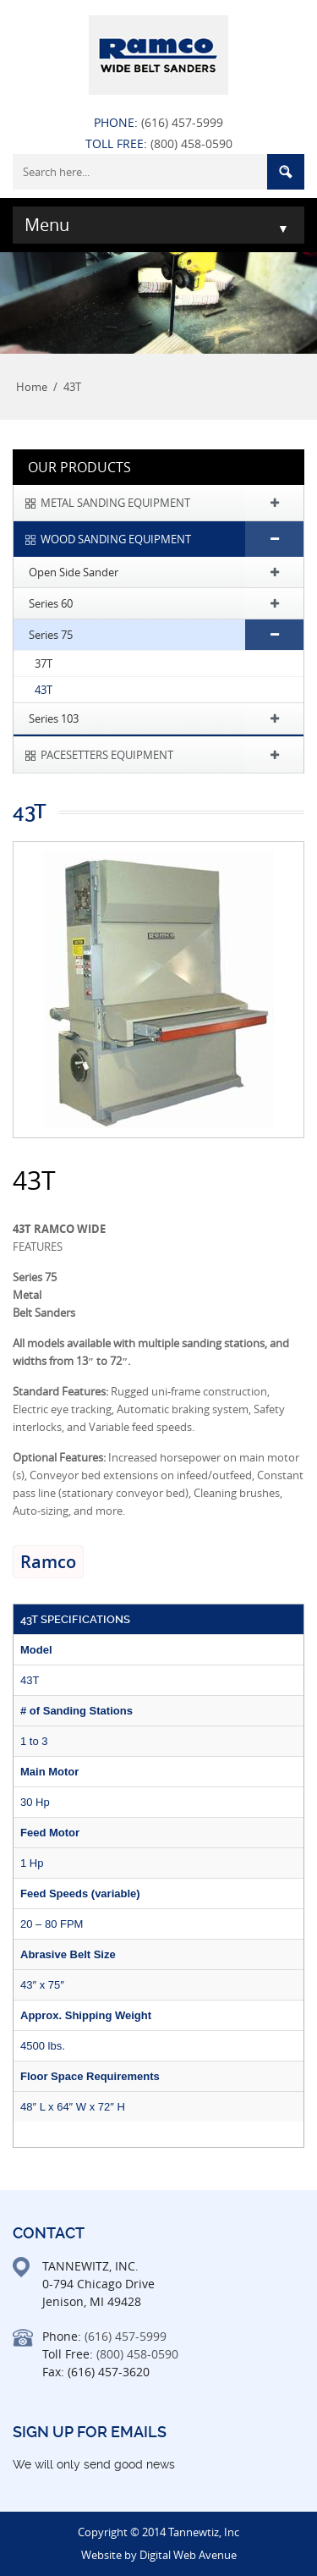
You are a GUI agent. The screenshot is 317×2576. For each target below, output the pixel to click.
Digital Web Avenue (188, 2554)
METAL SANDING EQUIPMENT (115, 502)
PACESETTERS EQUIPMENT (107, 754)
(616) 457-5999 (182, 122)
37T (43, 663)
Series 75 (51, 634)
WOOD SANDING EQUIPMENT (116, 539)
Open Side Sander (73, 572)
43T (43, 689)
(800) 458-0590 (191, 143)
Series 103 (54, 718)
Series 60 (51, 603)
